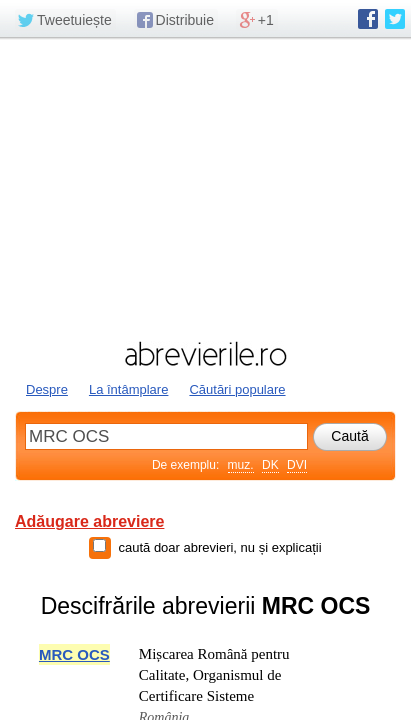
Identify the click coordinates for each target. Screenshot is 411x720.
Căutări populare (237, 389)
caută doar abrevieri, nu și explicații (219, 547)
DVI (297, 465)
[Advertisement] (205, 187)
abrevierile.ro (205, 354)
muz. (241, 465)
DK (270, 465)
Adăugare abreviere (89, 521)
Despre (47, 389)
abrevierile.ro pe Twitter (395, 19)
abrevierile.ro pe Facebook (368, 19)
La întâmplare (129, 389)
